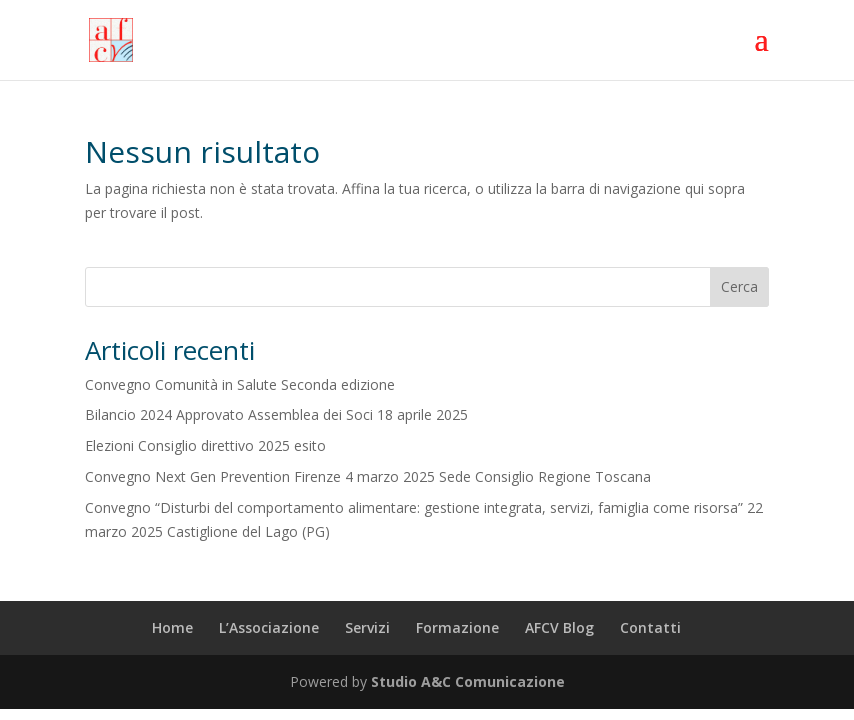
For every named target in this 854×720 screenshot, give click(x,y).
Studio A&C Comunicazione (468, 681)
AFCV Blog (559, 627)
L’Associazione (269, 627)
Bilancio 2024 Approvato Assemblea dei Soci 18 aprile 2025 (276, 414)
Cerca (739, 286)
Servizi (367, 627)
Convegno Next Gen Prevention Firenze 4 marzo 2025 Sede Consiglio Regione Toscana (368, 476)
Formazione (457, 627)
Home (172, 627)
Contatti (650, 627)
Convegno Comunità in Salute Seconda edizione (240, 384)
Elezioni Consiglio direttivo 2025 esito (205, 445)
